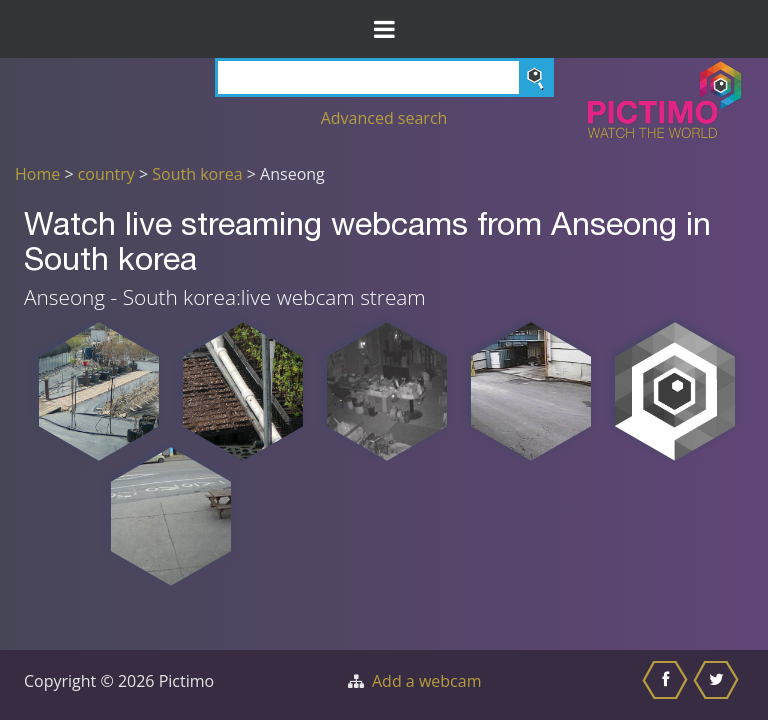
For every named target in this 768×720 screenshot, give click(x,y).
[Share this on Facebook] (667, 685)
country (106, 174)
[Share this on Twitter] (718, 685)
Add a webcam (426, 681)
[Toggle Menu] (384, 29)
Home (37, 174)
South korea (197, 174)
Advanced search (384, 118)
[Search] (384, 77)
